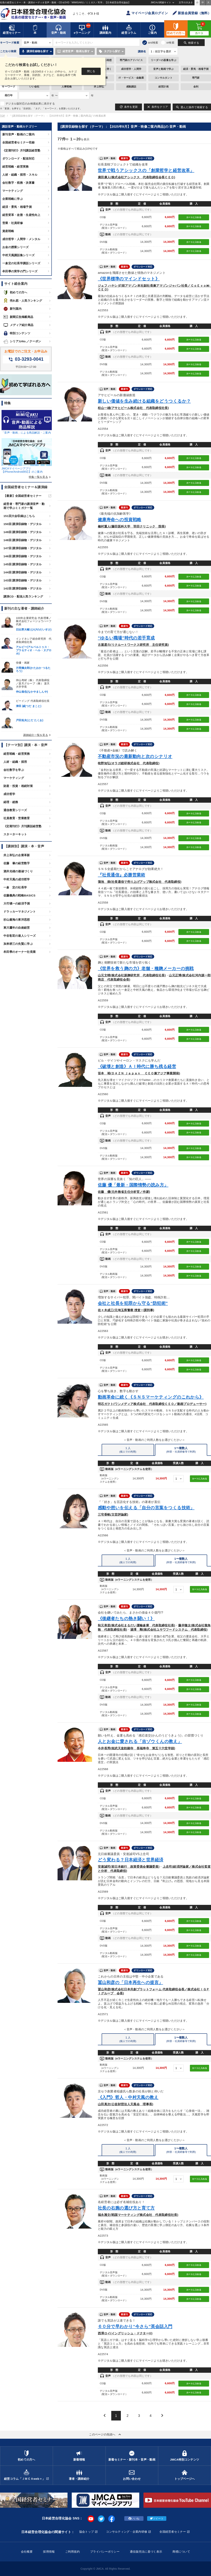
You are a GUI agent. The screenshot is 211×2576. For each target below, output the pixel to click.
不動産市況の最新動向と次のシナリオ (135, 756)
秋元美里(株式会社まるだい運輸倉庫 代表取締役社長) (136, 1625)
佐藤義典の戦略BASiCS (19, 895)
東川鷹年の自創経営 (16, 927)
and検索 (153, 42)
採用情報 (49, 2551)
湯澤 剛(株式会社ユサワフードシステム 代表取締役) (169, 1629)
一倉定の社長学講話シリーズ (21, 263)
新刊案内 (12, 309)
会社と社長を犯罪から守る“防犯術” (133, 1303)
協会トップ (86, 2531)
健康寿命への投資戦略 (119, 519)
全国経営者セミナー (172, 2531)
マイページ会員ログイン (147, 13)
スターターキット (15, 834)
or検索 (170, 42)
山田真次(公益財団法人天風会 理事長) (125, 2104)
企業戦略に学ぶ (12, 198)
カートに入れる (193, 217)
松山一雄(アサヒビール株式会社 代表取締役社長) (133, 408)
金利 (196, 86)
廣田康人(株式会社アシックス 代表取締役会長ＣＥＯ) (136, 177)
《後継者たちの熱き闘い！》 (126, 1618)
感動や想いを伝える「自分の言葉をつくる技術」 (146, 1507)
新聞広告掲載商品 (18, 317)
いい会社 (34, 86)
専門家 (196, 77)
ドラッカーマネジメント (19, 911)
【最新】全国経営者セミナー (22, 495)
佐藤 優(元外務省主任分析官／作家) (124, 1191)
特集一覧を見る (40, 476)
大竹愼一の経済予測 (16, 903)
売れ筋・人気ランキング (22, 300)
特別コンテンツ (16, 333)
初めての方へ (15, 292)
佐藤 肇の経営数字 (16, 863)
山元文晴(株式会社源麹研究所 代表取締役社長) (132, 975)
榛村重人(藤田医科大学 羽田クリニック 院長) (132, 526)
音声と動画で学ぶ (163, 68)
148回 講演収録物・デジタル (22, 540)
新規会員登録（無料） (191, 13)
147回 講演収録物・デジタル (22, 548)
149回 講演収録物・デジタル (22, 532)
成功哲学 (9, 794)
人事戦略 (67, 86)
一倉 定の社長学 (15, 887)
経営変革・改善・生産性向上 (21, 214)
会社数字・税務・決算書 (18, 182)
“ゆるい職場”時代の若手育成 (126, 637)
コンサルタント (163, 77)
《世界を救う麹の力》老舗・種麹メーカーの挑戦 (146, 968)
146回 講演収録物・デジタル (22, 556)
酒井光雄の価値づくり (18, 871)
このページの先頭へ (105, 2434)
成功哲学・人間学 (131, 68)
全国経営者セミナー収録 (18, 142)
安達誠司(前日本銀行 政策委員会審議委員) (128, 1866)
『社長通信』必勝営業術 (121, 874)
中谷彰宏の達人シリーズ (19, 935)
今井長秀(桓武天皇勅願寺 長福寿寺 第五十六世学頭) (136, 1748)
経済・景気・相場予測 (196, 68)
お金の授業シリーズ (15, 247)
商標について (181, 2551)
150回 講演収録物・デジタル (22, 524)
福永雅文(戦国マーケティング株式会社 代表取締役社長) (138, 2214)
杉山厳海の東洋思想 (16, 919)
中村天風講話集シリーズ (18, 255)
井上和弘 (99, 86)
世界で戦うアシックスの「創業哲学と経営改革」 (146, 170)
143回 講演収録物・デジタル (22, 580)
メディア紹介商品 (18, 325)
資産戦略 (8, 231)
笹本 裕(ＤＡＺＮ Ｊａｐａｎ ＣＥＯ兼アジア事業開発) (139, 1073)
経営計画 (163, 86)
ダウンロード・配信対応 (18, 158)
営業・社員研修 (12, 223)
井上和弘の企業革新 (16, 855)
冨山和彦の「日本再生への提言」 (130, 1982)
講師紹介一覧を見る (37, 735)
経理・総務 (10, 802)
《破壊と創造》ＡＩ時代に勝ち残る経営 (137, 1066)
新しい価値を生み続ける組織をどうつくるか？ (144, 401)
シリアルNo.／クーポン (22, 341)
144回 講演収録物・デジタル (22, 572)
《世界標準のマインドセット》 (129, 278)
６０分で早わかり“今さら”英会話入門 (135, 2326)
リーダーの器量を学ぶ (163, 60)
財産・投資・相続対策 (18, 786)
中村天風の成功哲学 (16, 879)
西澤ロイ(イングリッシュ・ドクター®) (125, 2333)
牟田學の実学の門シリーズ (19, 271)
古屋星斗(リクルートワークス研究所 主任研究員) (133, 644)
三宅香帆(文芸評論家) (113, 1514)
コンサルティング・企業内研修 (126, 2531)
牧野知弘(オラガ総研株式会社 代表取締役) (128, 763)
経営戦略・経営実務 (15, 166)
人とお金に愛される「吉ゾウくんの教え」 (140, 1741)
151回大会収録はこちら (19, 516)
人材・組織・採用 (15, 761)
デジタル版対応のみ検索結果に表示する (30, 103)
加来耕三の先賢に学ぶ (18, 943)
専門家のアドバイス (131, 60)
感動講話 (131, 86)
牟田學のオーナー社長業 (19, 951)
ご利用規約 (72, 2551)
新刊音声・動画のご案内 (18, 134)
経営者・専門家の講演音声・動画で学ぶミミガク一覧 (24, 505)
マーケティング (12, 190)
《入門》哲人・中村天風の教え (128, 2097)
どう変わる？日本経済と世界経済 (130, 1859)
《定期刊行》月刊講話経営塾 (21, 150)
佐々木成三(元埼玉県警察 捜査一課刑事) (126, 1310)
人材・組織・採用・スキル (19, 174)
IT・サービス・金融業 (131, 77)
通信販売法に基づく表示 (146, 2551)
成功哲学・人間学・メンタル (21, 239)
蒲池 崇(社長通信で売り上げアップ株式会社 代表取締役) (139, 881)
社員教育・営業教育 (16, 818)
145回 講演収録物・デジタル (22, 564)
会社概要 (27, 2551)
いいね (134, 2518)
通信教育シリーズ (15, 810)
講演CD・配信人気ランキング (23, 596)
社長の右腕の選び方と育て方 (126, 2208)
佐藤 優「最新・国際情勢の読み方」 (133, 1185)
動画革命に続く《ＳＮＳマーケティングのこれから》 (151, 1397)
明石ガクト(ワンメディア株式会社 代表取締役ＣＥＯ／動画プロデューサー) (152, 1404)
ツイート (157, 2518)
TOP (2, 115)
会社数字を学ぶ (13, 769)
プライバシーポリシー (105, 2551)
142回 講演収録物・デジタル (22, 588)
